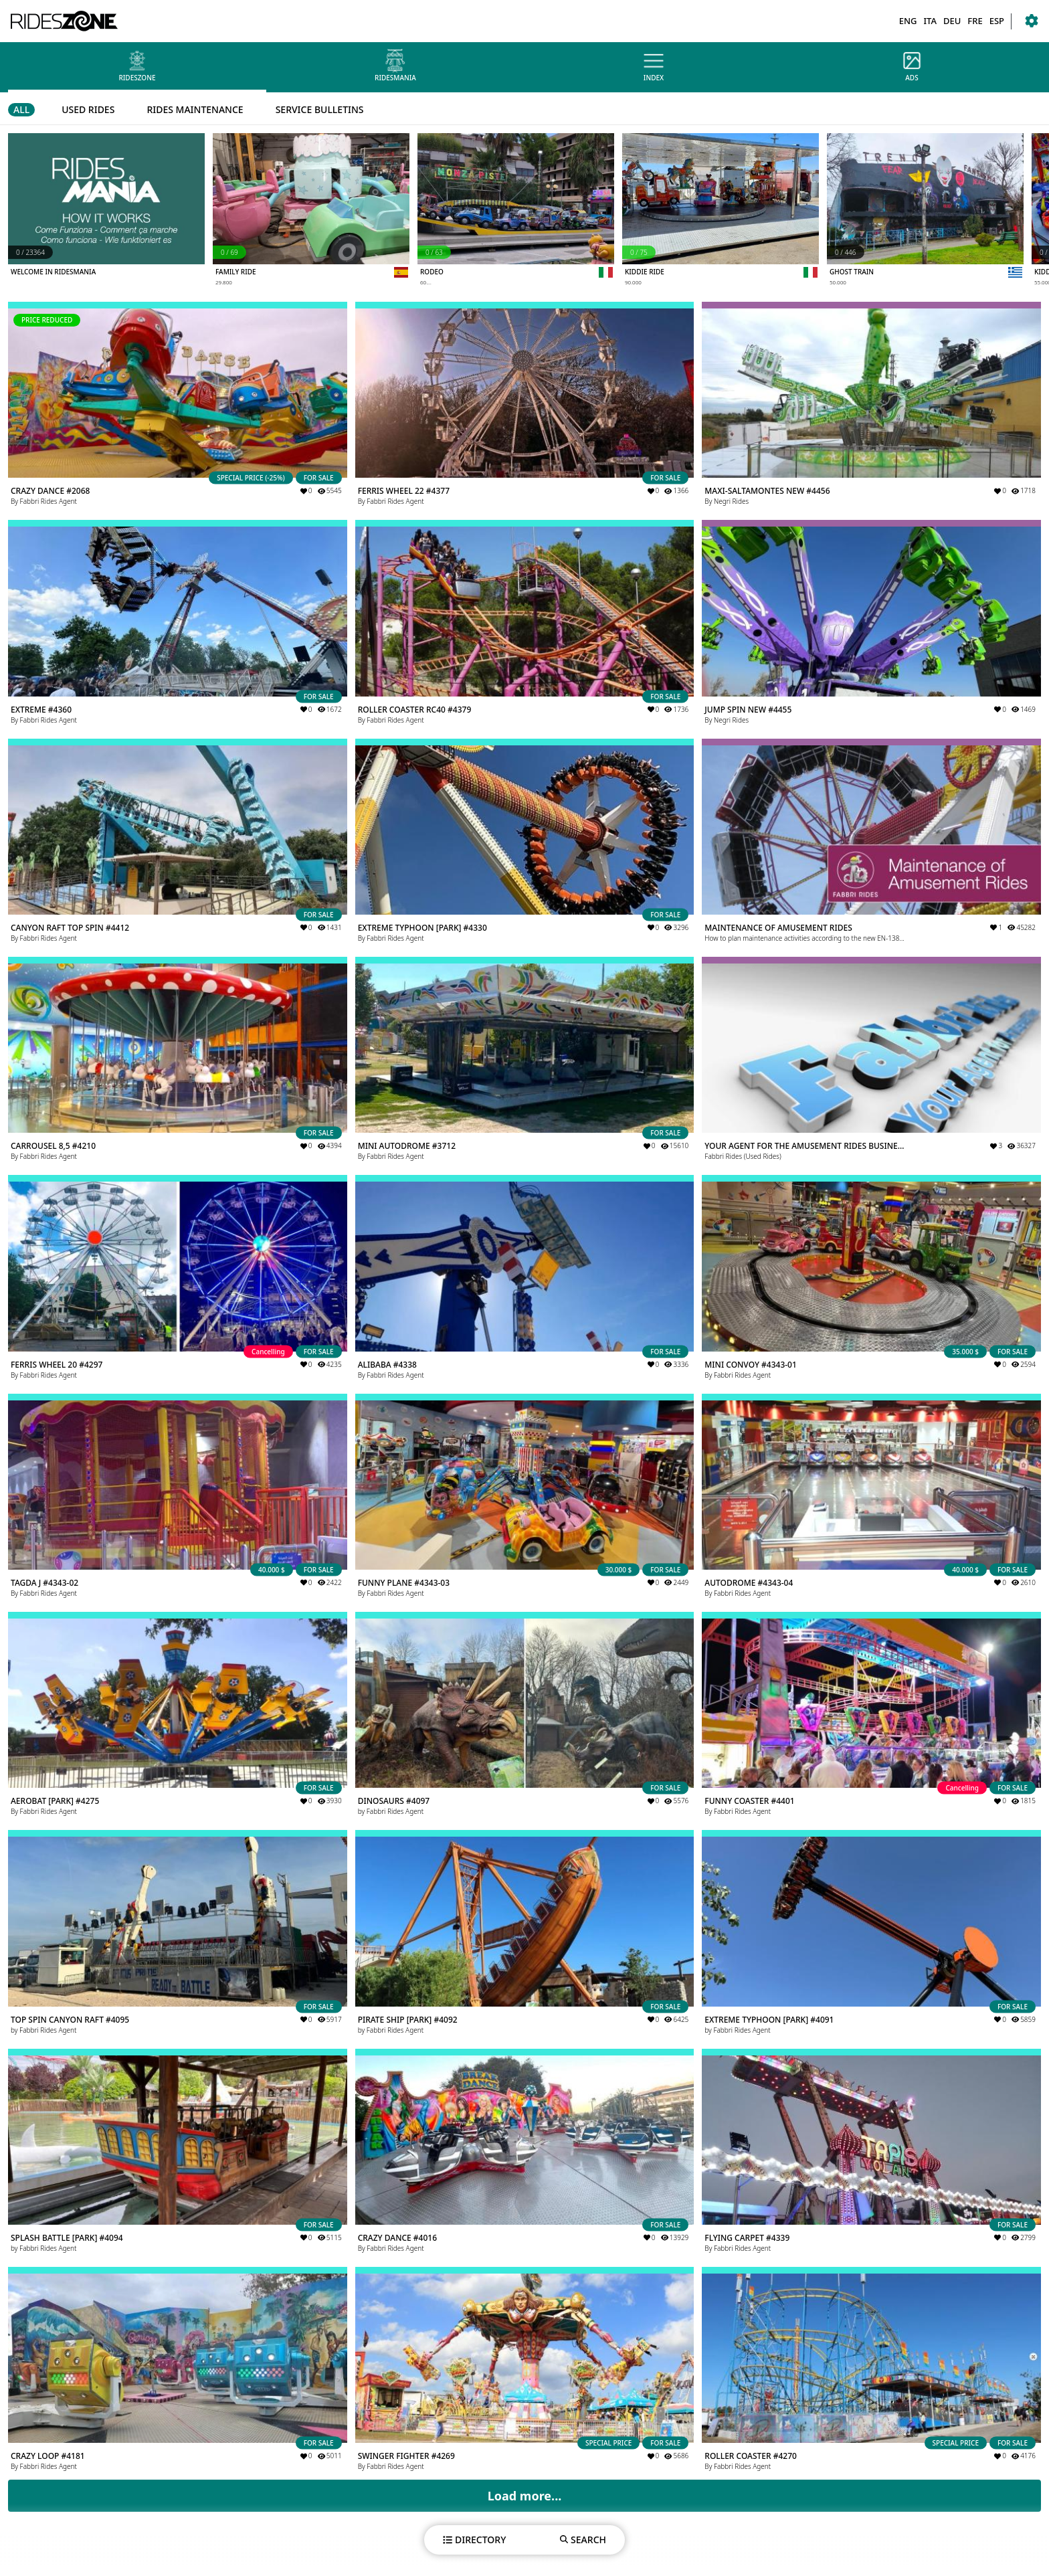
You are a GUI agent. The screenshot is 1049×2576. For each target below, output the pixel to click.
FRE (974, 21)
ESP (996, 21)
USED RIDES (88, 109)
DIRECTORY (474, 2539)
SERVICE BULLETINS (320, 109)
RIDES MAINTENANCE (195, 109)
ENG (908, 21)
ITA (930, 21)
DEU (952, 21)
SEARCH (583, 2539)
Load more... (525, 2496)
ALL (21, 109)
